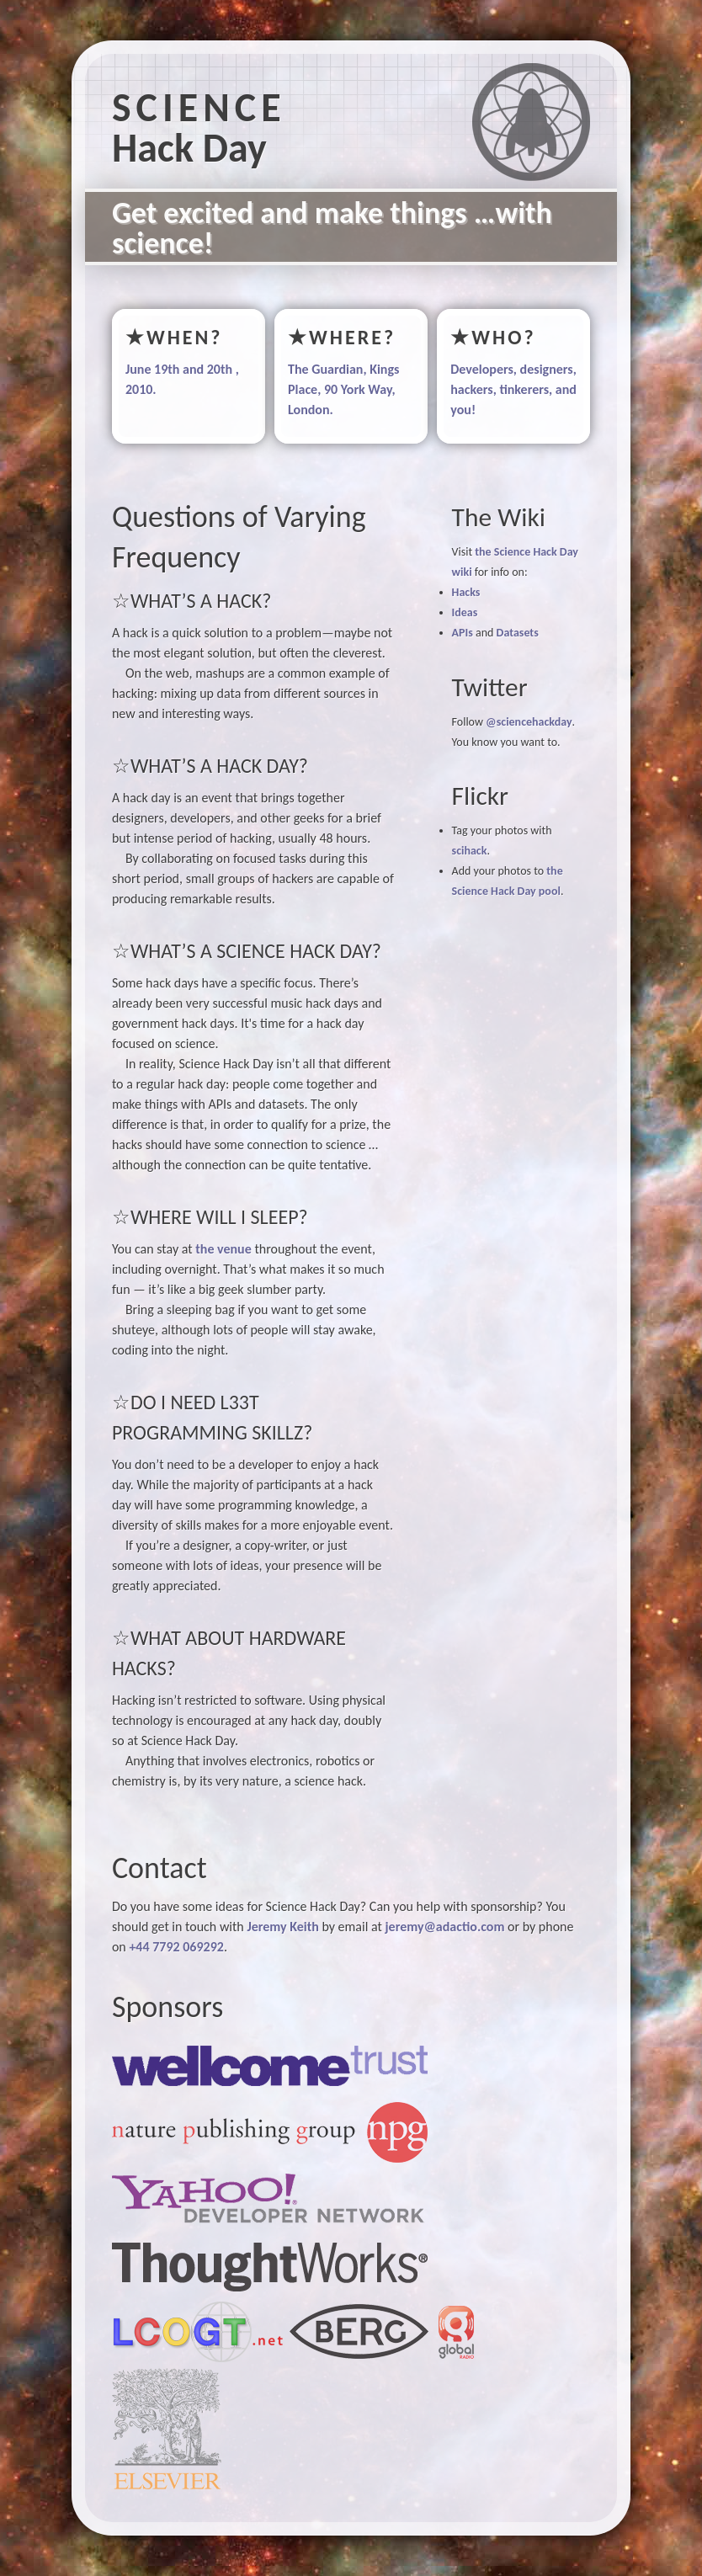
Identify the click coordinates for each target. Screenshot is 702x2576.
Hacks (466, 592)
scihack (469, 851)
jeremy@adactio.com (444, 1927)
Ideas (465, 612)
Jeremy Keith (282, 1927)
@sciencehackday (529, 722)
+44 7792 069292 (176, 1947)
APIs (462, 632)
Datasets (518, 632)
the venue (223, 1249)
